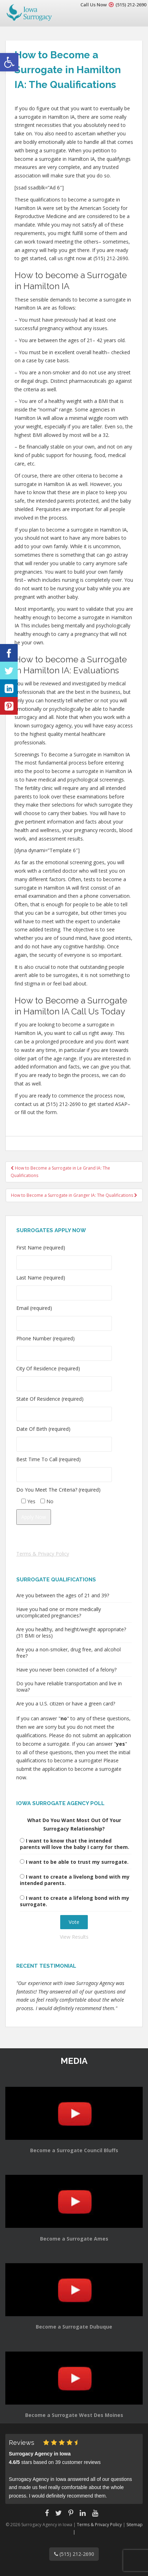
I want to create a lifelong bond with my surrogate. (74, 1901)
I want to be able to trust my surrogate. (77, 1861)
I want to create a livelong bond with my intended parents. (75, 1879)
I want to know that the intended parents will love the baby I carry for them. (74, 1843)
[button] (9, 62)
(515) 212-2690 (130, 4)
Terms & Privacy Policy (42, 1553)
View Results (74, 1936)
